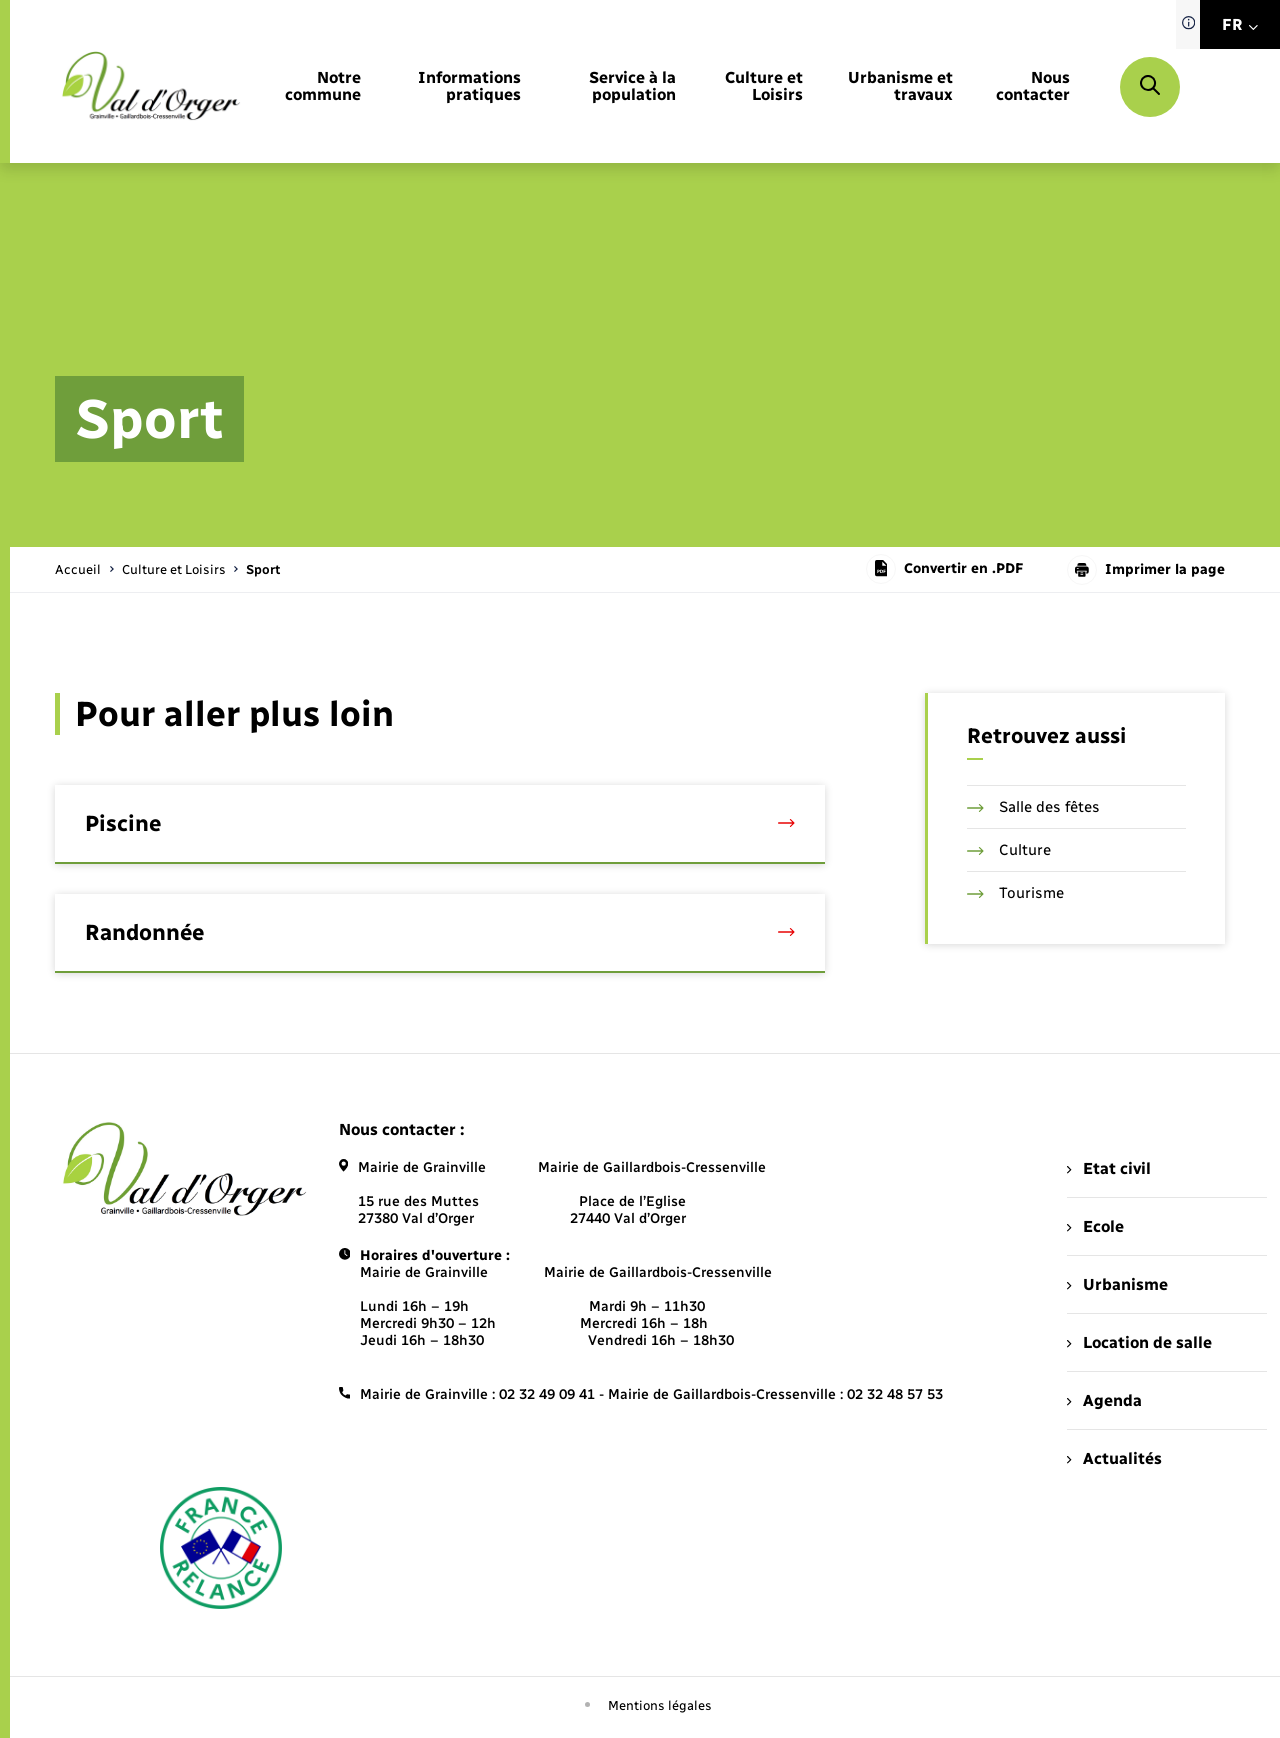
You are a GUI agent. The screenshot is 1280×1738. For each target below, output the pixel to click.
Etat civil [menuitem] (1108, 1168)
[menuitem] (319, 87)
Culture (1009, 850)
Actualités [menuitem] (1114, 1458)
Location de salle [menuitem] (1139, 1342)
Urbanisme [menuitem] (1117, 1284)
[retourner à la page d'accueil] (151, 86)
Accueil (78, 569)
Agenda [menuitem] (1104, 1400)
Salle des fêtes (1033, 807)
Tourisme (1015, 893)
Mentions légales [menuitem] (660, 1705)
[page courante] (263, 569)
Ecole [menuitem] (1095, 1226)
